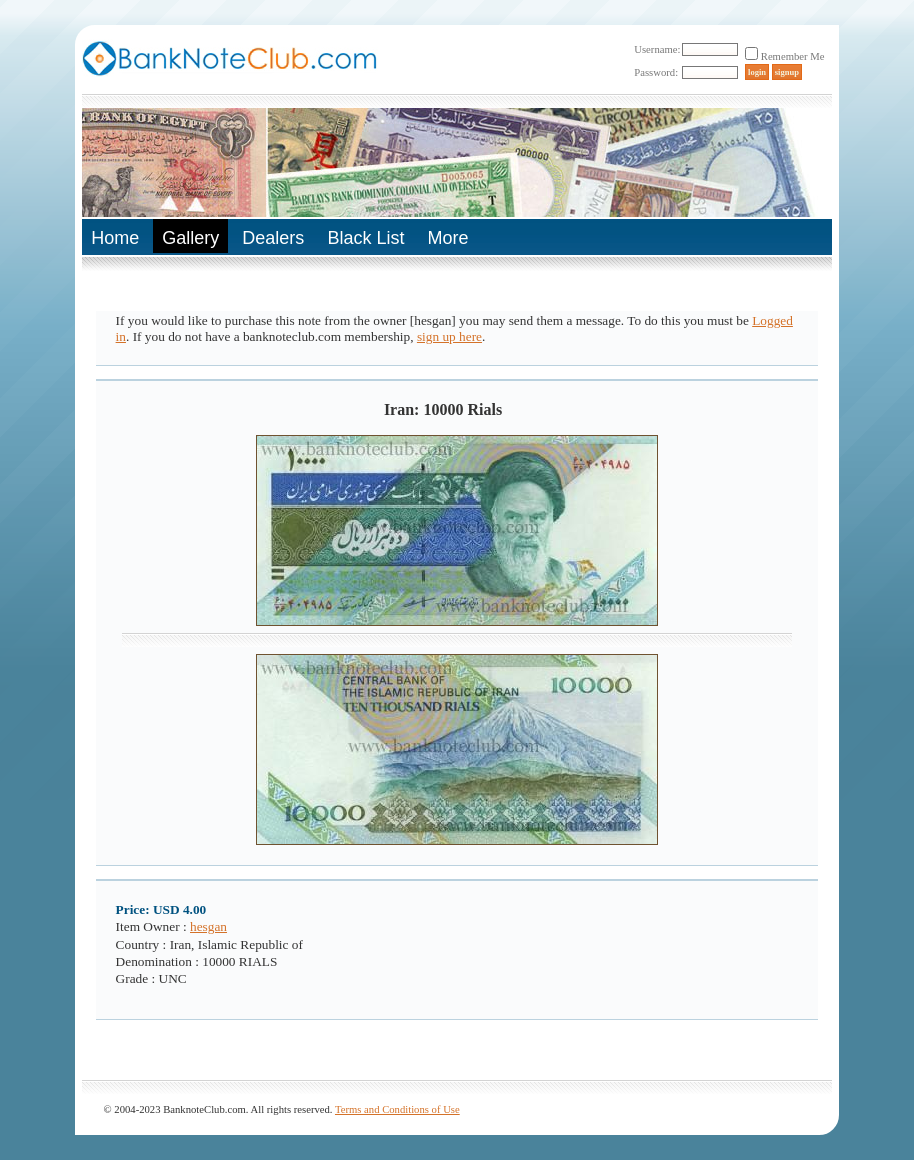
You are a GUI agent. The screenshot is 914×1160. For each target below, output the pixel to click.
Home (115, 238)
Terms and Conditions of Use (397, 1109)
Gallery (190, 238)
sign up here (449, 336)
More (447, 238)
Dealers (273, 238)
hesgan (208, 926)
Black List (365, 238)
